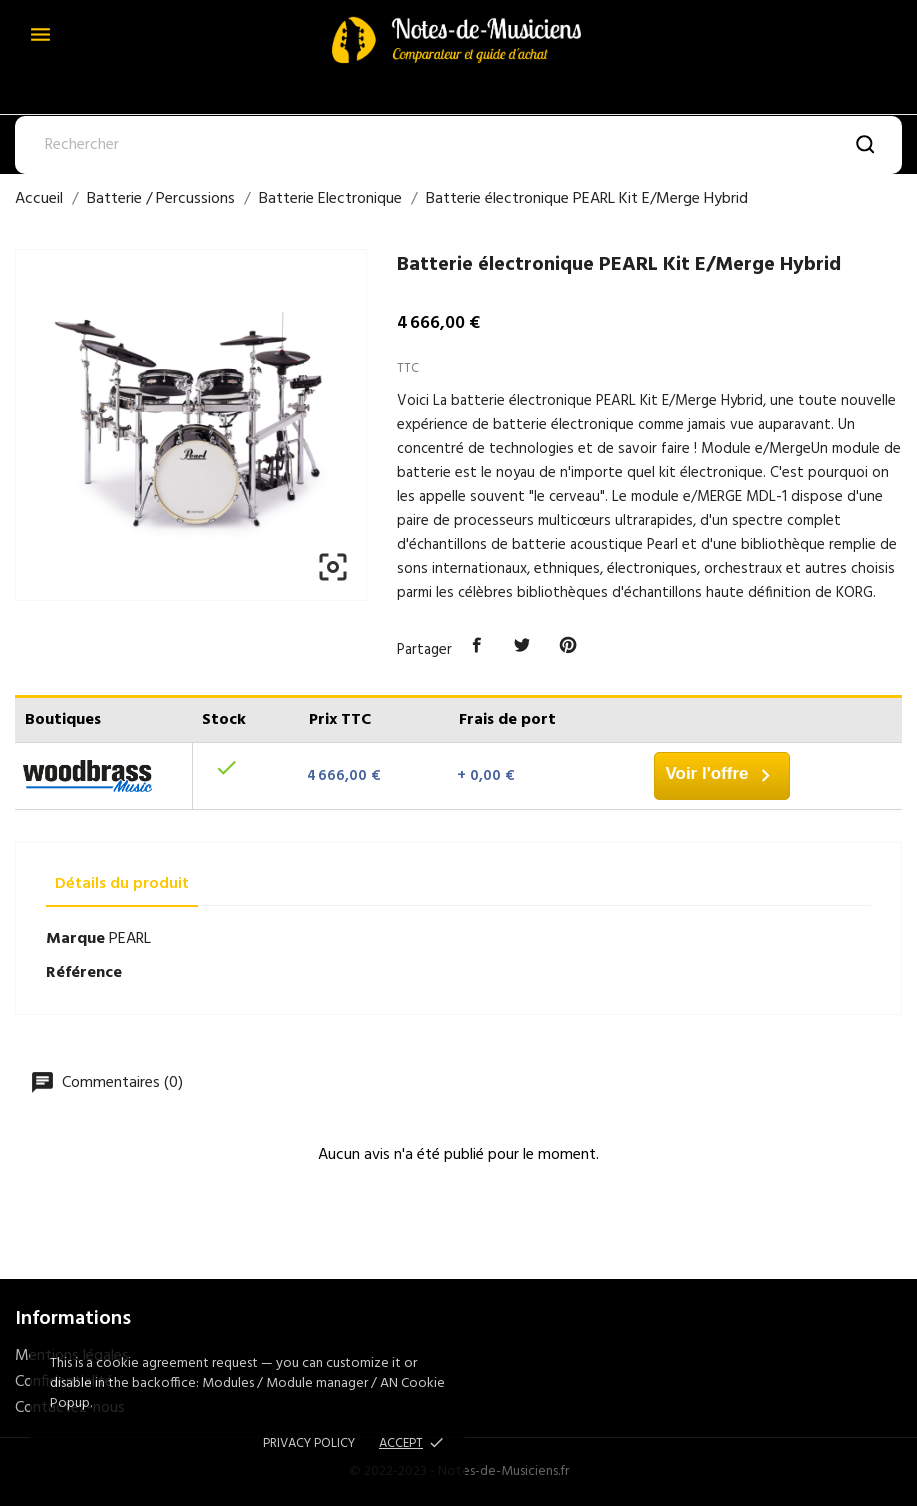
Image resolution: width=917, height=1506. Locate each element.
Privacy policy (309, 1443)
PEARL (130, 939)
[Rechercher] (458, 145)
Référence (84, 973)
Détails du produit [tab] (122, 884)
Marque (75, 939)
